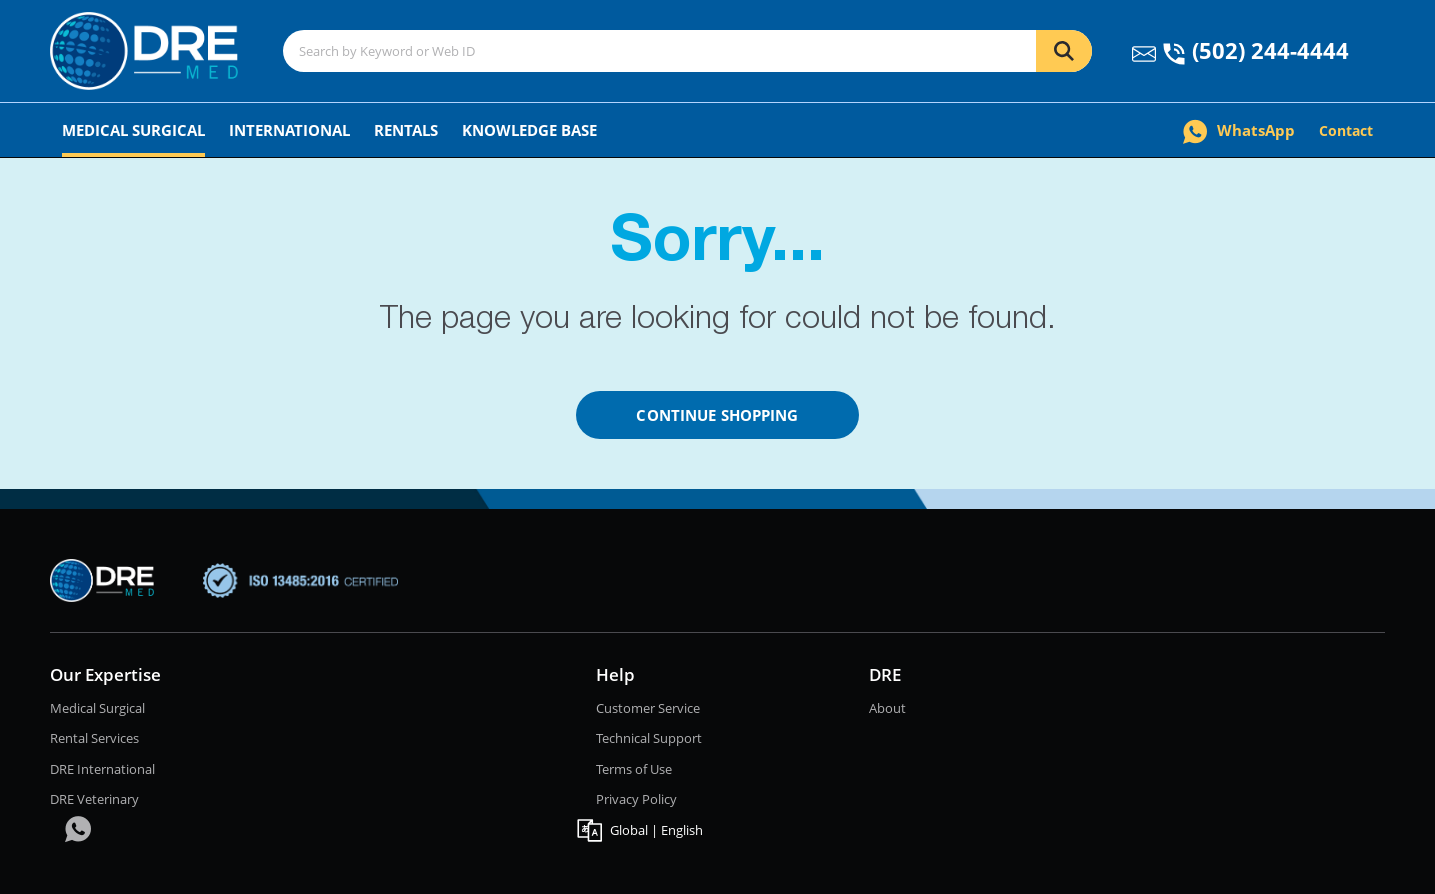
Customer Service (648, 708)
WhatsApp (1239, 130)
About (887, 708)
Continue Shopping (717, 415)
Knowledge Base (529, 130)
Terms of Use (634, 769)
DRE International (102, 769)
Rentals (406, 130)
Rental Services (94, 738)
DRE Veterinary (94, 799)
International (289, 130)
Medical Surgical (133, 130)
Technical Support (649, 738)
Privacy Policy (636, 799)
